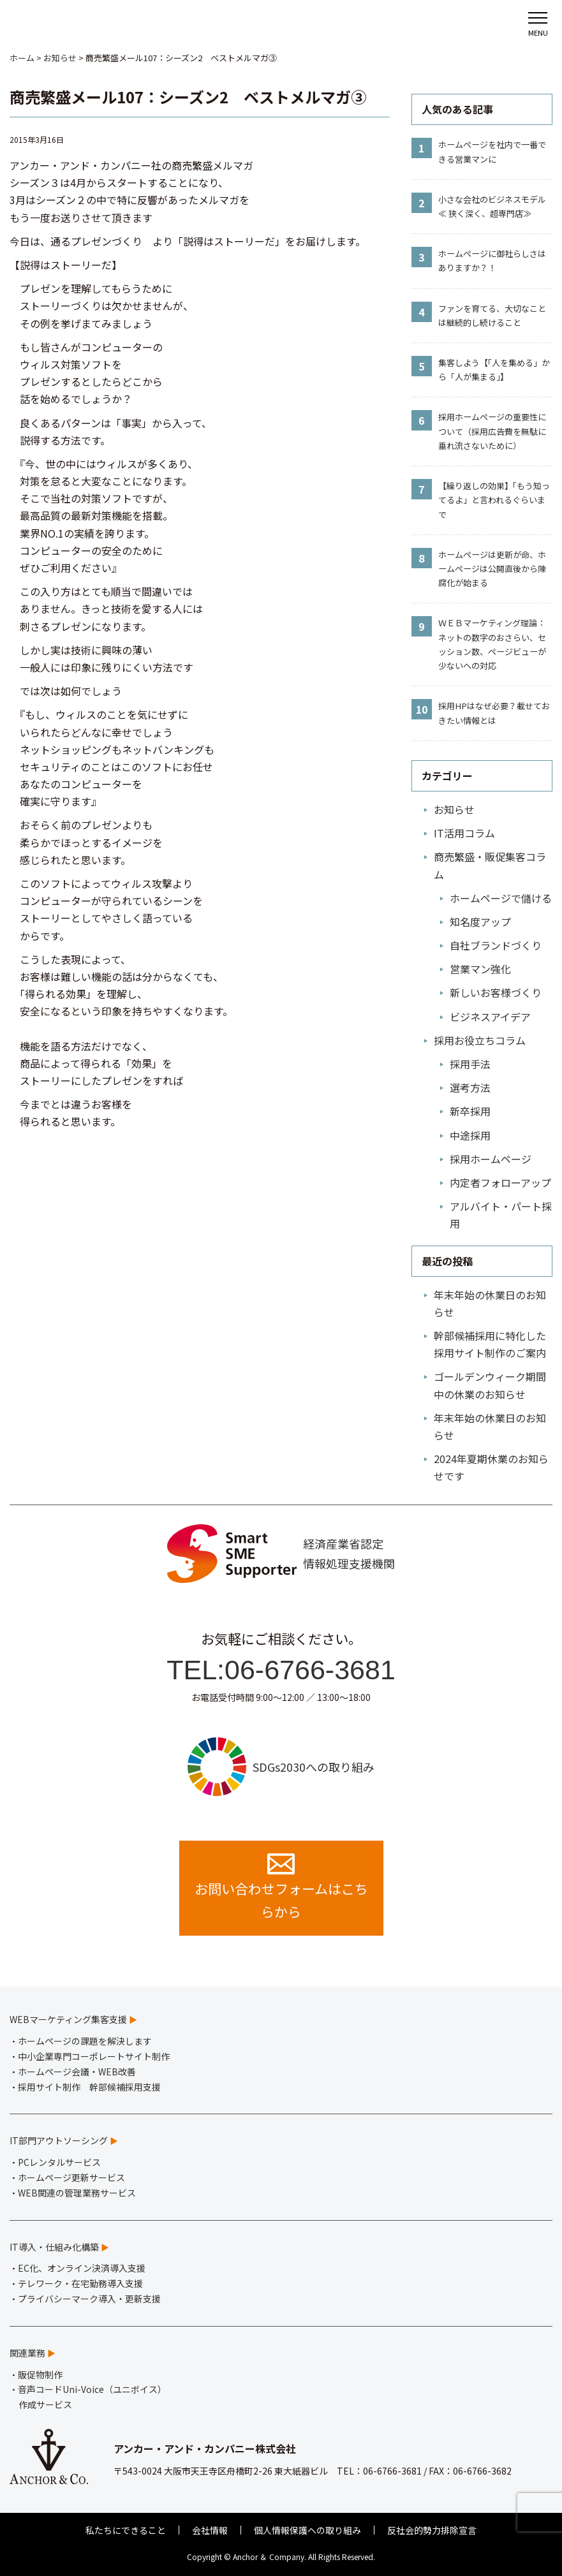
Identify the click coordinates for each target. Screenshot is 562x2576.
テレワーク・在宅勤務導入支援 (80, 2283)
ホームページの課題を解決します (85, 2041)
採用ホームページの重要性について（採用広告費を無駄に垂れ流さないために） (492, 431)
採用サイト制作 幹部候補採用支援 (89, 2086)
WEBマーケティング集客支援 (68, 2019)
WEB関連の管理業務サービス (77, 2192)
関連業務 (27, 2352)
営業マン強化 (480, 968)
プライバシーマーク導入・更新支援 (89, 2298)
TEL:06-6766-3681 (281, 1669)
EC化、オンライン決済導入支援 (81, 2268)
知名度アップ (480, 921)
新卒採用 (470, 1111)
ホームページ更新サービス (71, 2177)
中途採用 (470, 1135)
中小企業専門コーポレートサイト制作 (94, 2056)
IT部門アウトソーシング (59, 2140)
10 (421, 709)
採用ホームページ (490, 1159)
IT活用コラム (464, 833)
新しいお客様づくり (496, 992)
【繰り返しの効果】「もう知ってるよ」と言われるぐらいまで (494, 500)
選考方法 (470, 1087)
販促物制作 (40, 2374)
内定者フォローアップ (500, 1182)
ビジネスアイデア (490, 1016)
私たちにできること (125, 2530)
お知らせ (454, 809)
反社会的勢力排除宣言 (432, 2530)
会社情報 (210, 2530)
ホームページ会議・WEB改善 (77, 2071)
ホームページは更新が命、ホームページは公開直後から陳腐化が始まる (492, 568)
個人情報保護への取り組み (307, 2530)
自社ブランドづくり (496, 945)
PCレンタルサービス (59, 2162)
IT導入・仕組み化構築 (54, 2247)
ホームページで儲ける (501, 898)
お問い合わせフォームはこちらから (281, 1887)
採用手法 (470, 1063)
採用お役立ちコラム (480, 1040)
